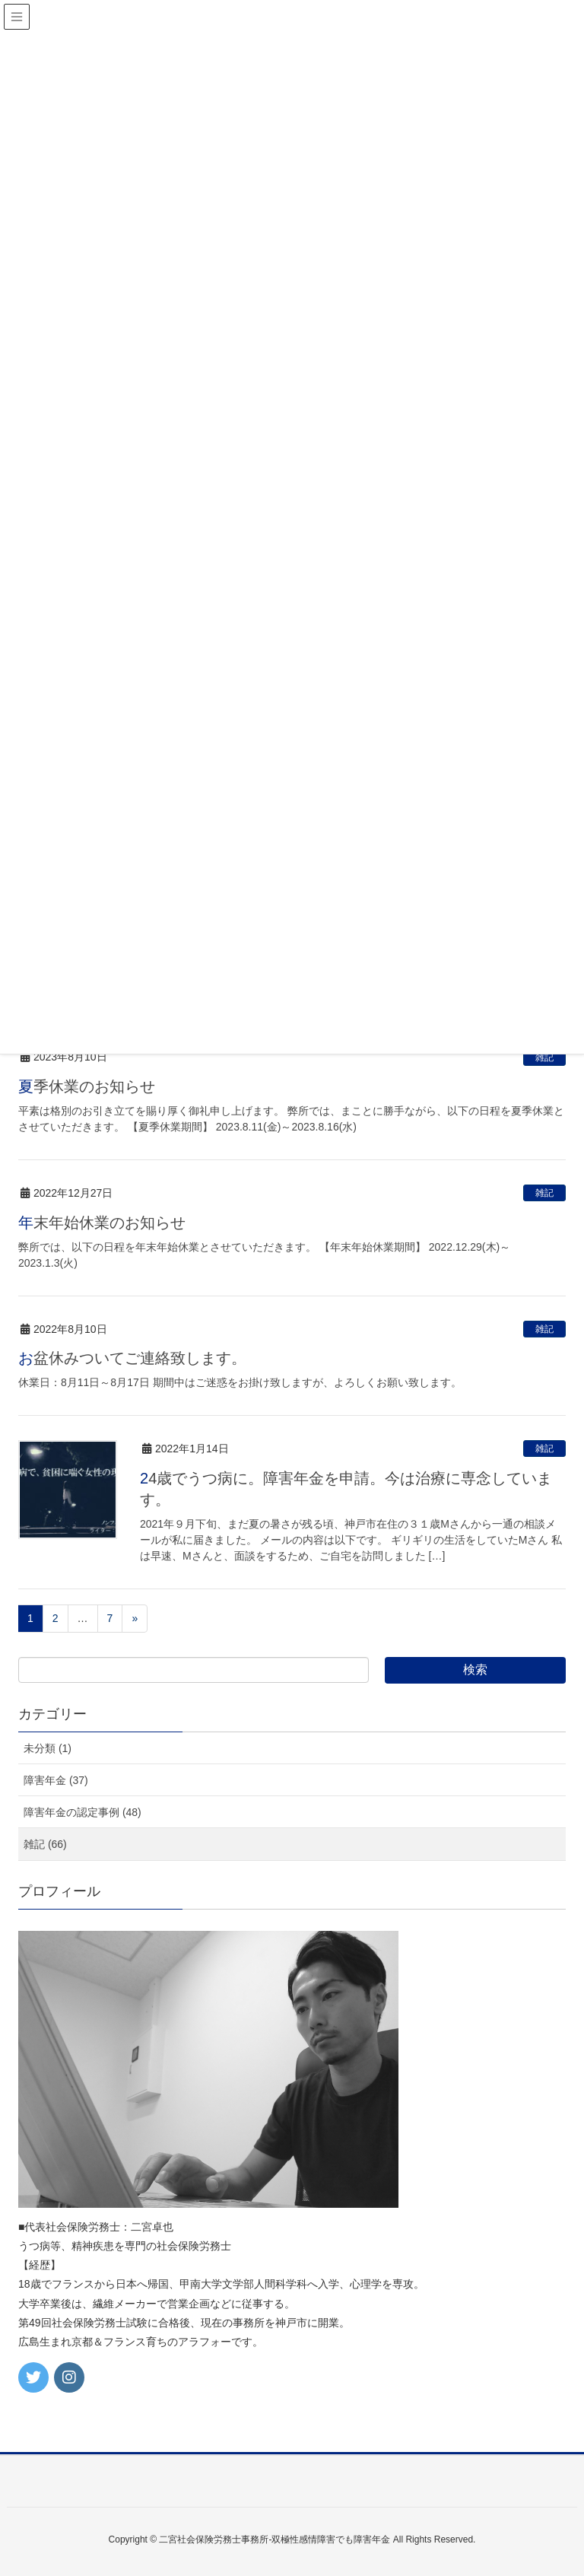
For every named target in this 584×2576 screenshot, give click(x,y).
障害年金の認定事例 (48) (82, 1812)
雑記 (544, 1057)
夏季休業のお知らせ (86, 1086)
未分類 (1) (47, 1748)
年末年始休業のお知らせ (102, 1222)
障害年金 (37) (56, 1780)
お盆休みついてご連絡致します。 (132, 1358)
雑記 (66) (45, 1844)
